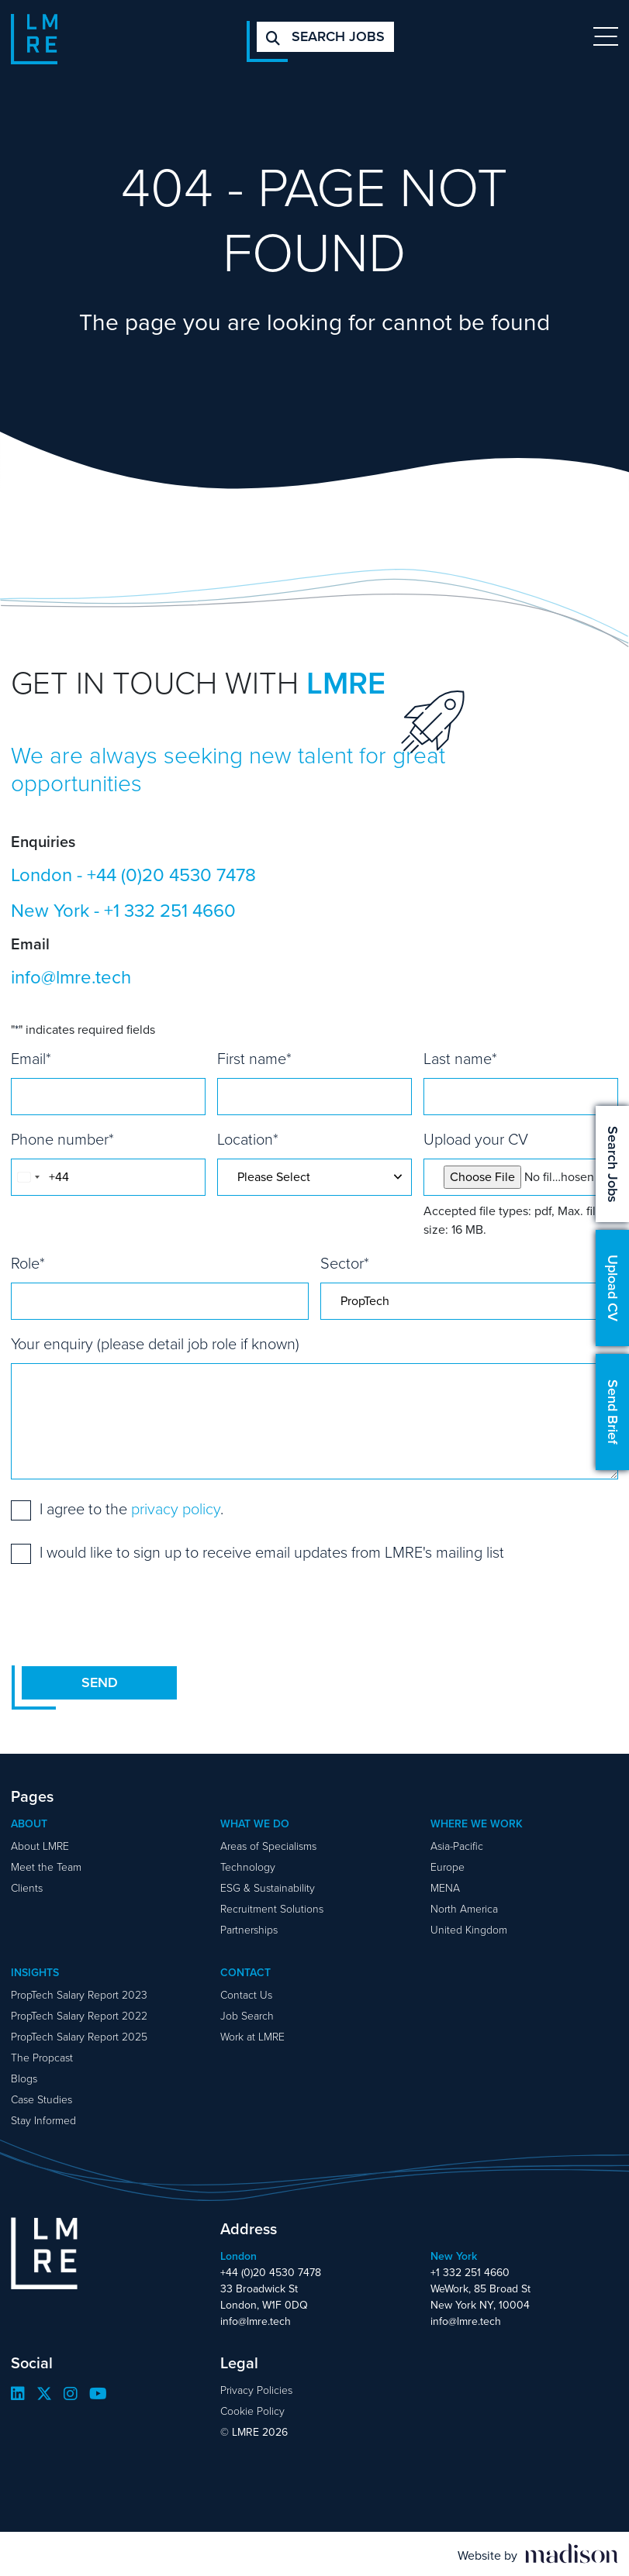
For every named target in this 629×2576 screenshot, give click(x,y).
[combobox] (28, 1177)
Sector (344, 1263)
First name (254, 1058)
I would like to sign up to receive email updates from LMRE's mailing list (272, 1552)
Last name (460, 1058)
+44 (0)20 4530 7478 (171, 875)
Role (28, 1263)
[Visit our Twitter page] (44, 2394)
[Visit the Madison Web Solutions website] (538, 2554)
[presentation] (129, 1614)
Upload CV (613, 1288)
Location (247, 1139)
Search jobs (325, 36)
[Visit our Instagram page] (71, 2394)
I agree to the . (131, 1508)
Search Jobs (613, 1164)
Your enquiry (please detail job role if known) (155, 1343)
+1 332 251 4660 (170, 911)
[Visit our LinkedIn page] (18, 2394)
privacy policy (175, 1508)
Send (99, 1682)
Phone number (62, 1139)
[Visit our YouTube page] (98, 2394)
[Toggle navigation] (605, 36)
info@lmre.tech (71, 977)
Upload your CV (475, 1139)
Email (31, 1058)
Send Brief (613, 1412)
